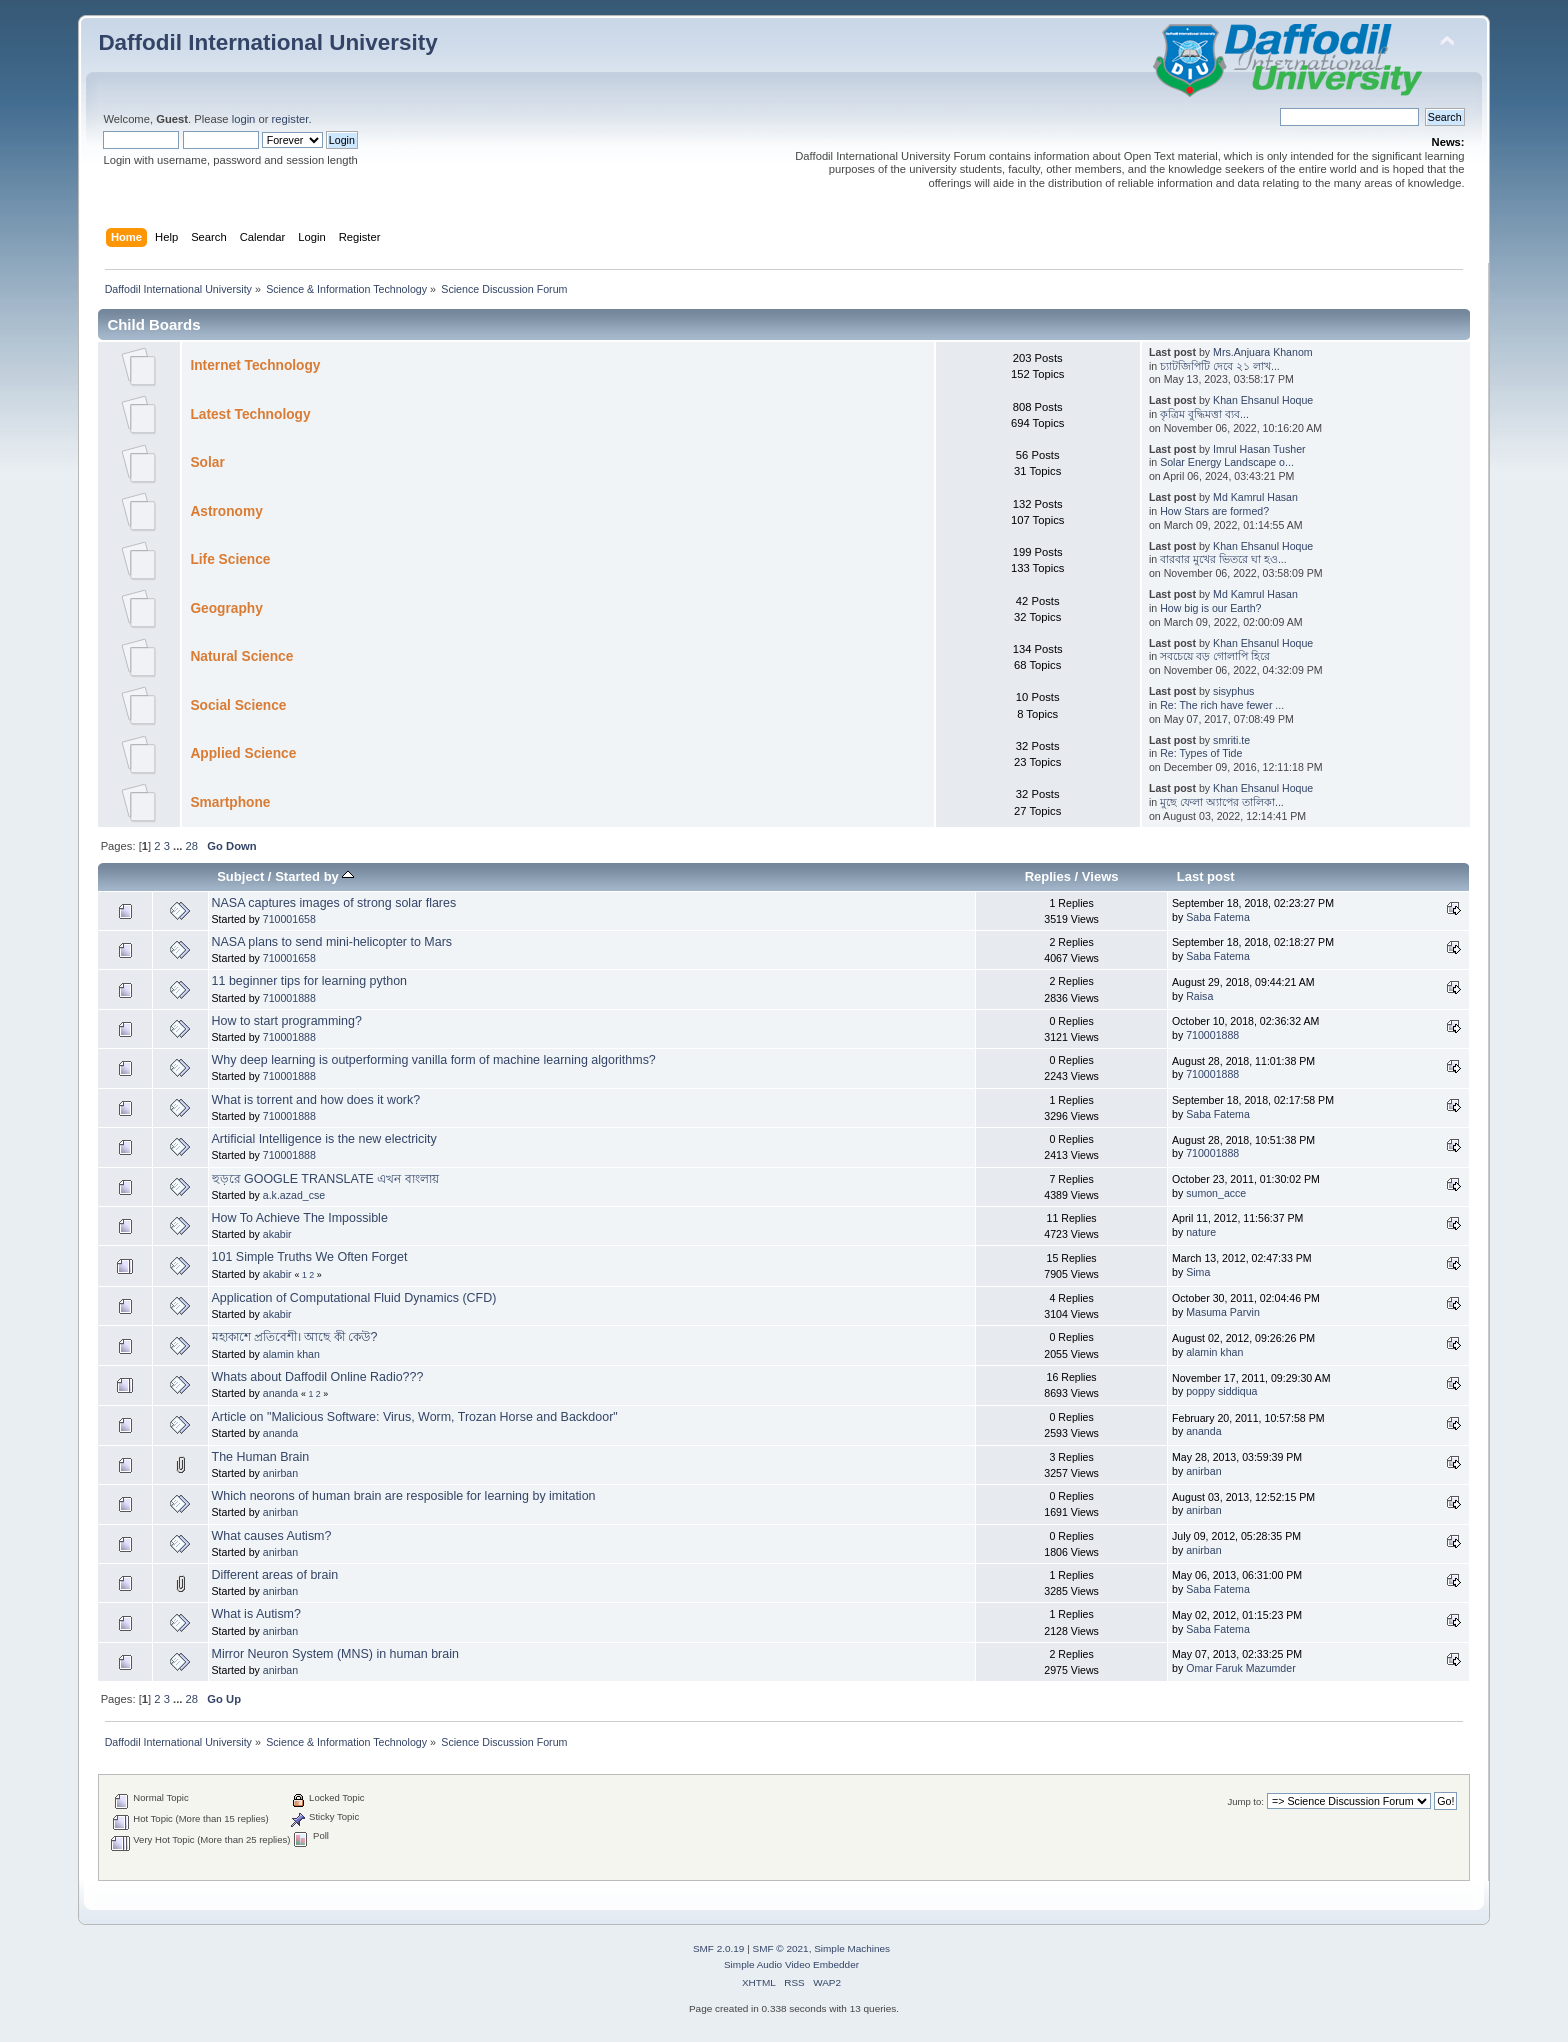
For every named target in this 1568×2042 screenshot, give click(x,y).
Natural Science (241, 656)
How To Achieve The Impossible (300, 1218)
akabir (277, 1234)
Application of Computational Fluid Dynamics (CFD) (354, 1298)
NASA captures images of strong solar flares (334, 903)
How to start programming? (287, 1021)
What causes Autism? (272, 1536)
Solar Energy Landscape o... (1227, 462)
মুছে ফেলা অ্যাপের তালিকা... (1222, 802)
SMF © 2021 (781, 1948)
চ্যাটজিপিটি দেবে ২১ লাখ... (1220, 366)
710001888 (289, 998)
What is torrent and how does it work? (316, 1100)
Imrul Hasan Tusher (1259, 449)
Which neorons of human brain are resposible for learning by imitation (404, 1496)
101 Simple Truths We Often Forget (310, 1257)
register (290, 119)
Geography (226, 608)
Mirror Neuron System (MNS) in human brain (335, 1654)
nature (1201, 1232)
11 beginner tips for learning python (309, 981)
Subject (240, 876)
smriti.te (1231, 740)
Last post (1206, 876)
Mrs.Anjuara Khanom (1263, 352)
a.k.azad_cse (294, 1195)
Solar (207, 462)
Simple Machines (852, 1948)
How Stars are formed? (1214, 511)
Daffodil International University (267, 42)
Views (1100, 876)
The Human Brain (261, 1457)
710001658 (289, 919)
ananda (280, 1393)
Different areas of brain (275, 1575)
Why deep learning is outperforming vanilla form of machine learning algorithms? (434, 1060)
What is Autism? (256, 1614)
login (244, 119)
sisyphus (1233, 691)
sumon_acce (1216, 1193)
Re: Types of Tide (1201, 753)
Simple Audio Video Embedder (791, 1964)
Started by (314, 876)
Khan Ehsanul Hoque (1263, 400)
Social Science (238, 705)
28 (192, 846)
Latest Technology (250, 414)
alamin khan (291, 1354)
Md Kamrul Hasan (1255, 497)
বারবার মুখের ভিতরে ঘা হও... (1223, 559)
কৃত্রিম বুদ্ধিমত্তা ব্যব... (1204, 414)
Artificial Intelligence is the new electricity (324, 1139)
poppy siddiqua (1221, 1391)
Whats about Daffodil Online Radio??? (318, 1377)
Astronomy (226, 511)
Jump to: (1245, 1801)
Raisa (1199, 996)
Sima (1198, 1272)
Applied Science (243, 753)
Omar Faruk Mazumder (1241, 1668)
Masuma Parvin (1223, 1312)
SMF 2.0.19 (719, 1948)
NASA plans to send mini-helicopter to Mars (332, 942)
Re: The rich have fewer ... (1222, 705)
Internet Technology (255, 365)
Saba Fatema (1218, 917)
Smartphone (230, 802)
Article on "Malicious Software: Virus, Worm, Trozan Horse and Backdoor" (415, 1417)
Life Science (230, 559)
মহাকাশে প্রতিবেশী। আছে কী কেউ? (295, 1337)
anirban (280, 1473)
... (179, 846)
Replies (1048, 876)
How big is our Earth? (1210, 608)
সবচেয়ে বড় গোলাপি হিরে (1215, 656)
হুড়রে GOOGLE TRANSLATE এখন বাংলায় (325, 1179)
